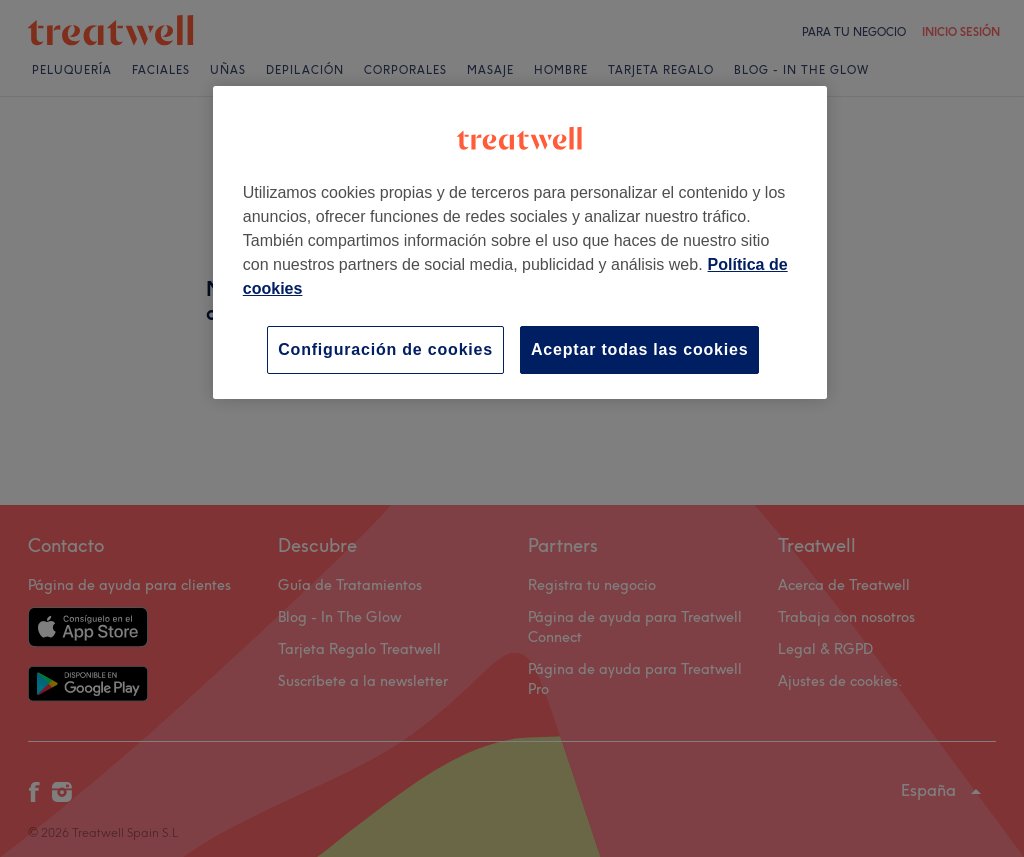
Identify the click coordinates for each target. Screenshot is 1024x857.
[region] (520, 242)
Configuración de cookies (385, 349)
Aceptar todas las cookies (639, 349)
